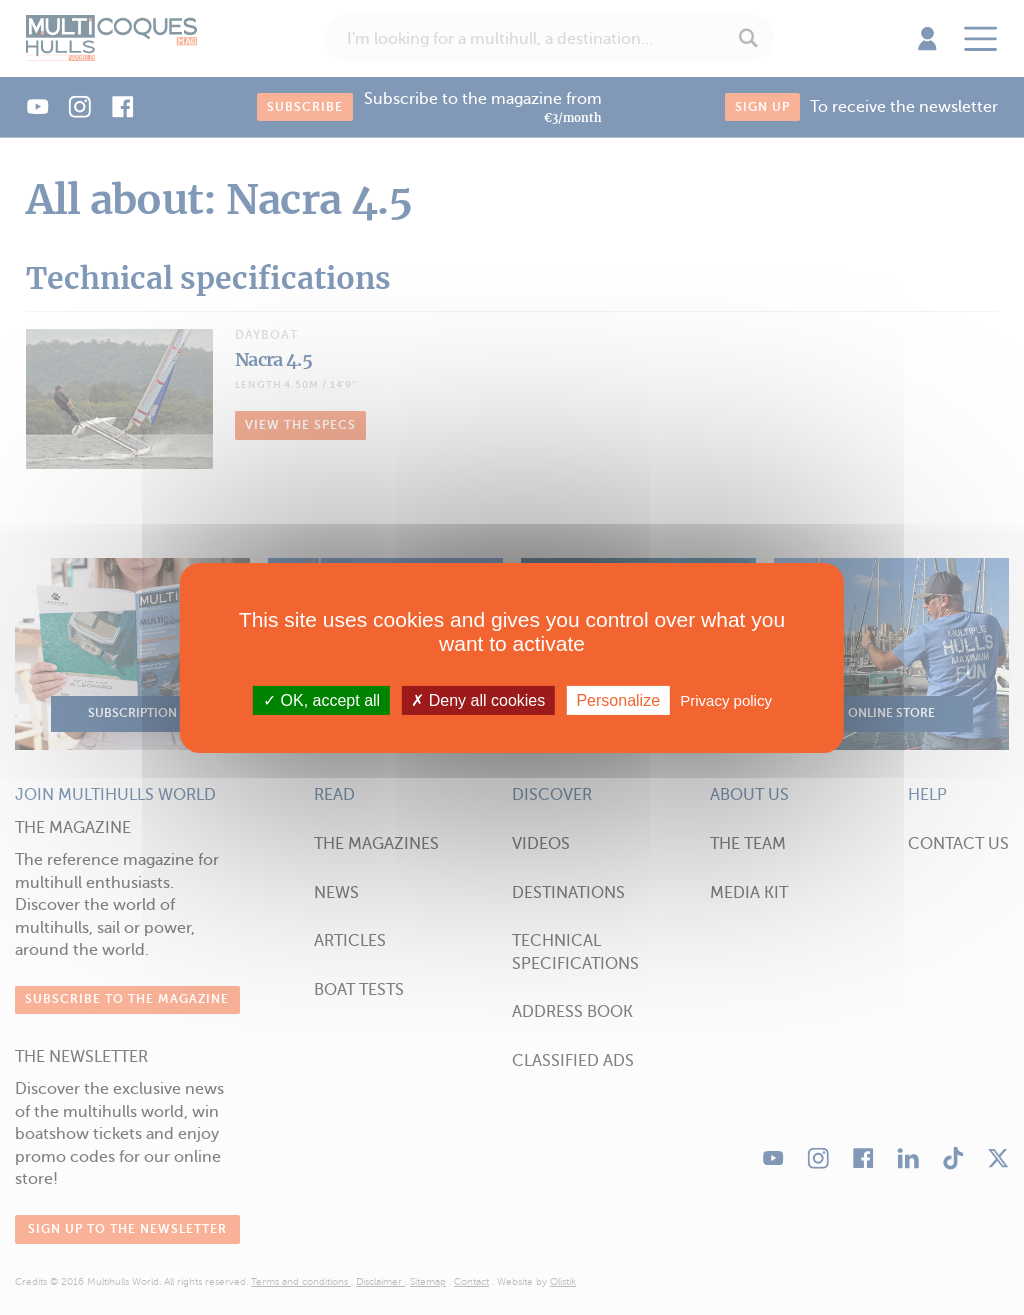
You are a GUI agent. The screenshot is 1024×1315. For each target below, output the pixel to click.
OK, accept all (321, 699)
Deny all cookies (478, 699)
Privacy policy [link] (726, 699)
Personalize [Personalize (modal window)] (618, 699)
